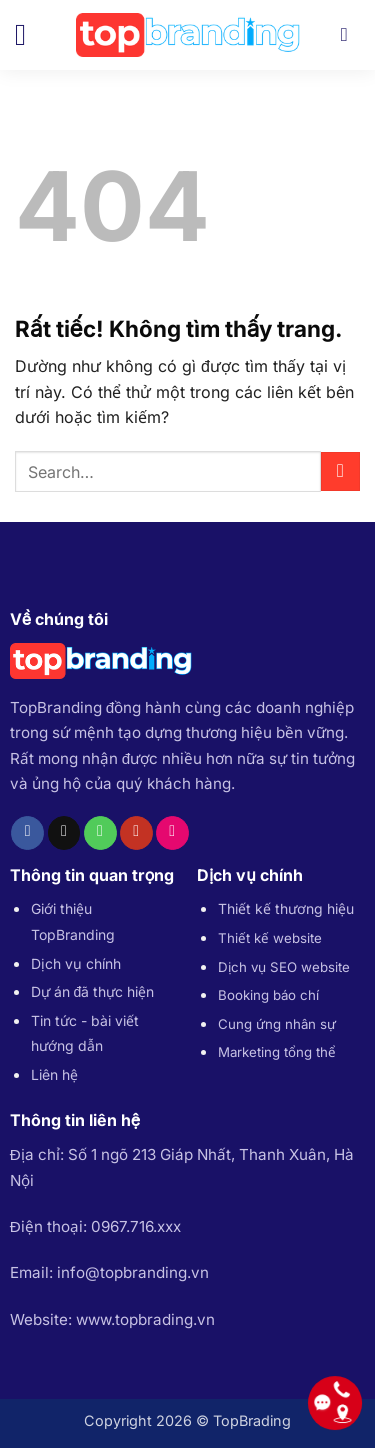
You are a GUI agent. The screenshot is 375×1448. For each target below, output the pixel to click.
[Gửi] (340, 471)
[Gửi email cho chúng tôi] (64, 833)
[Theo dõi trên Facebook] (27, 833)
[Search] (350, 34)
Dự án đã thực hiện (93, 991)
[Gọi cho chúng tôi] (100, 833)
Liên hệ (54, 1074)
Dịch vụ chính (76, 963)
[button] (30, 35)
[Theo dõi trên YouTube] (136, 833)
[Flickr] (172, 833)
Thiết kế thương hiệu (286, 908)
